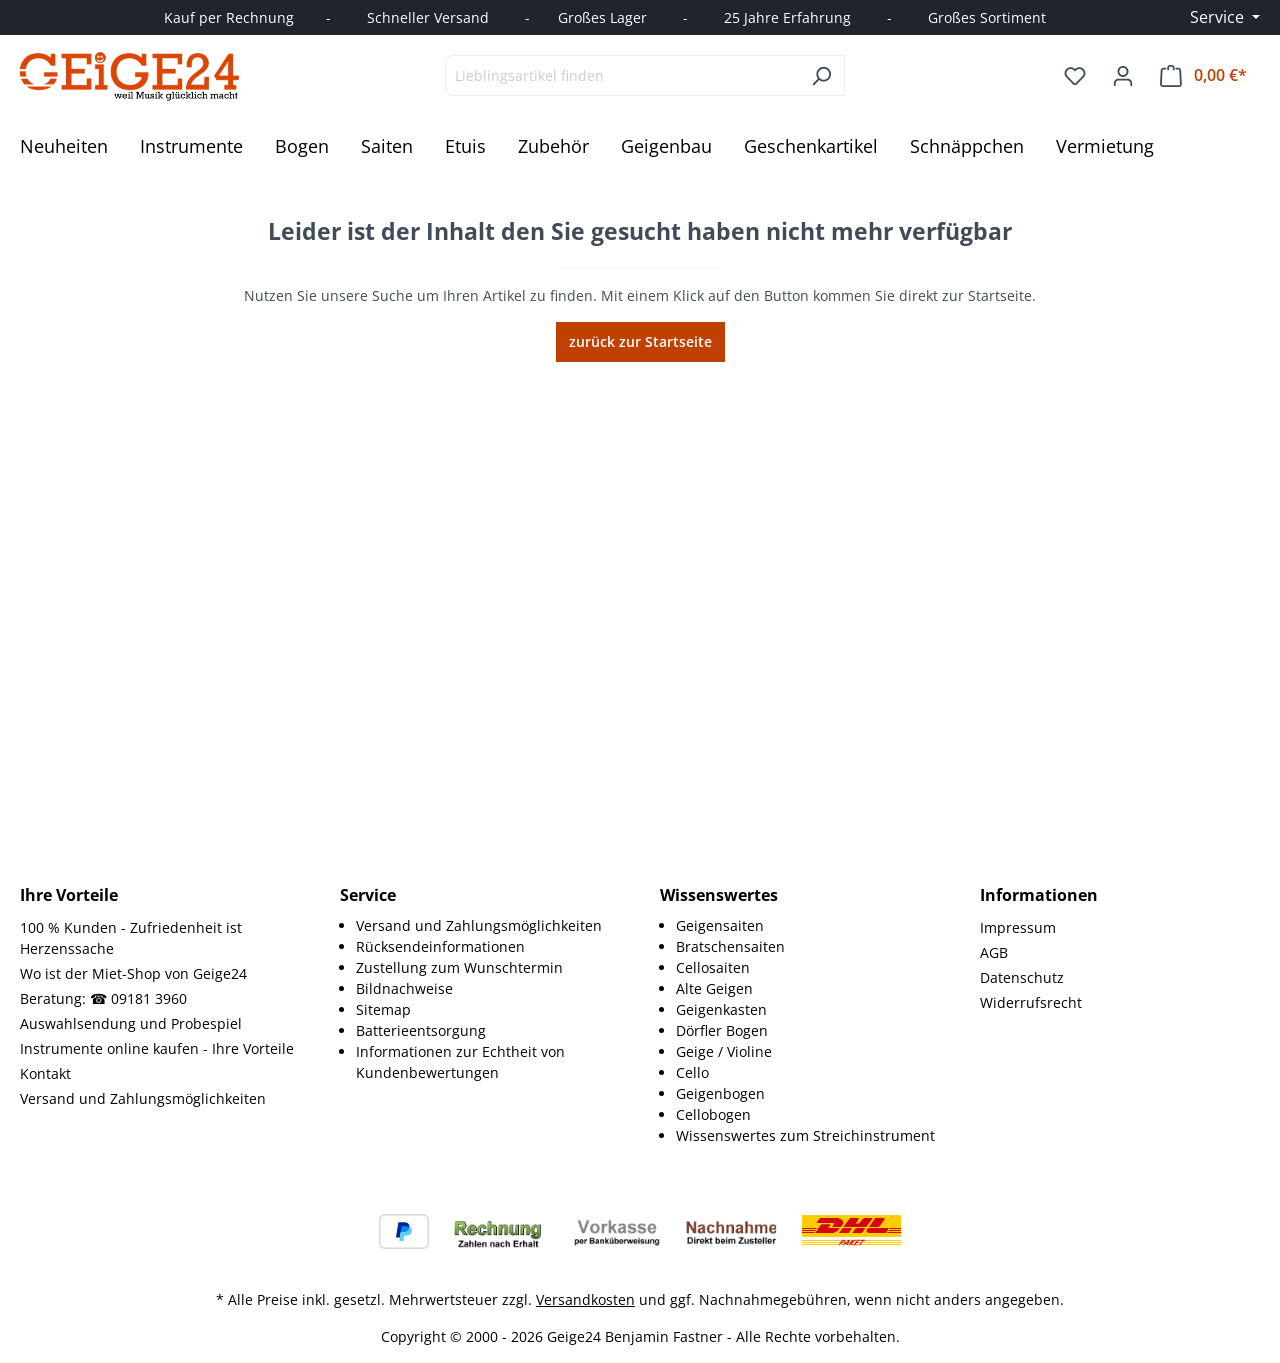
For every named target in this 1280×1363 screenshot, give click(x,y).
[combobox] (622, 75)
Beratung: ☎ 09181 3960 (103, 998)
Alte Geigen (714, 988)
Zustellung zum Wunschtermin (459, 967)
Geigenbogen (720, 1093)
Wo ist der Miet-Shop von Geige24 (133, 973)
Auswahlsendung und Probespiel (131, 1023)
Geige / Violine (724, 1051)
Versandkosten (585, 1299)
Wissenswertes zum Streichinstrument (805, 1135)
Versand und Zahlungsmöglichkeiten (143, 1098)
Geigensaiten (720, 925)
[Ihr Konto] (1123, 76)
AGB (994, 952)
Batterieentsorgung (421, 1030)
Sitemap (383, 1009)
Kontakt (45, 1073)
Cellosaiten (713, 967)
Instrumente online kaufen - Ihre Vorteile (157, 1048)
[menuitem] (488, 925)
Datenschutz (1022, 977)
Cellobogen (713, 1114)
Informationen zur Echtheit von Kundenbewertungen (460, 1062)
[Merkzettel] (1075, 76)
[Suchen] (821, 75)
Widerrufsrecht (1031, 1002)
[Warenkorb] (1203, 75)
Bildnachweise (404, 988)
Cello (692, 1072)
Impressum (1018, 927)
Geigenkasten (721, 1009)
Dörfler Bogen (722, 1030)
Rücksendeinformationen (440, 946)
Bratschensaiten (730, 946)
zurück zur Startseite (640, 341)
